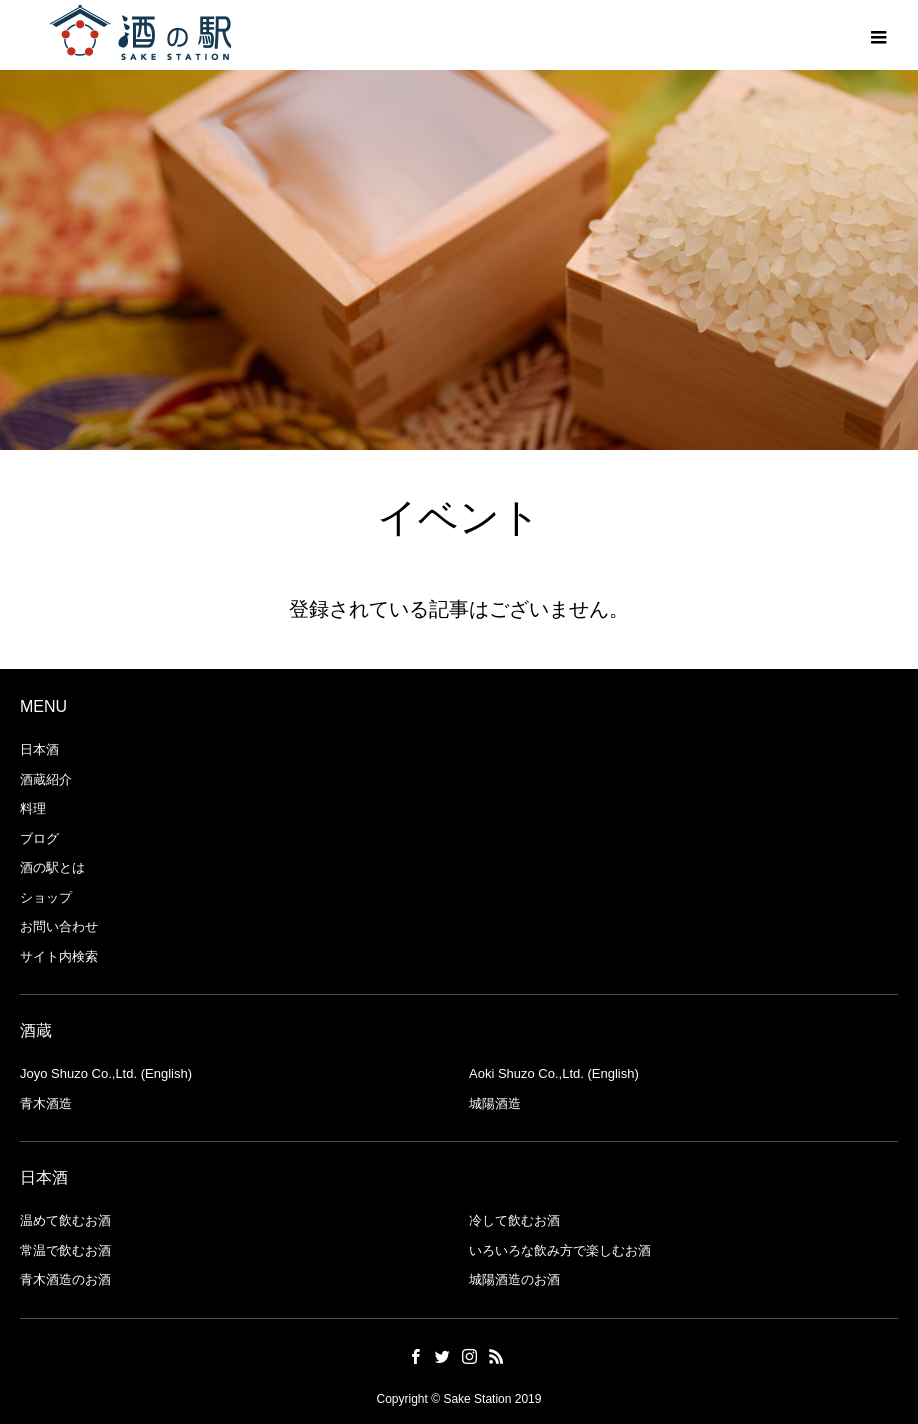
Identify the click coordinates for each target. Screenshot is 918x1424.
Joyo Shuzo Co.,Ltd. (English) (106, 1073)
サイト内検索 (59, 956)
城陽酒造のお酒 (514, 1279)
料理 (33, 808)
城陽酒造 (495, 1103)
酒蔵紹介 (46, 779)
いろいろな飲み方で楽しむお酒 (560, 1250)
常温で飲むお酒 (65, 1250)
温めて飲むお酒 (65, 1220)
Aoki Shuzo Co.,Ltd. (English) (554, 1073)
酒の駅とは (52, 867)
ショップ (46, 897)
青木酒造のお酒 (65, 1279)
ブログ (39, 838)
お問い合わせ (59, 926)
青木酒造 (46, 1103)
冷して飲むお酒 (514, 1220)
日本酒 (39, 749)
